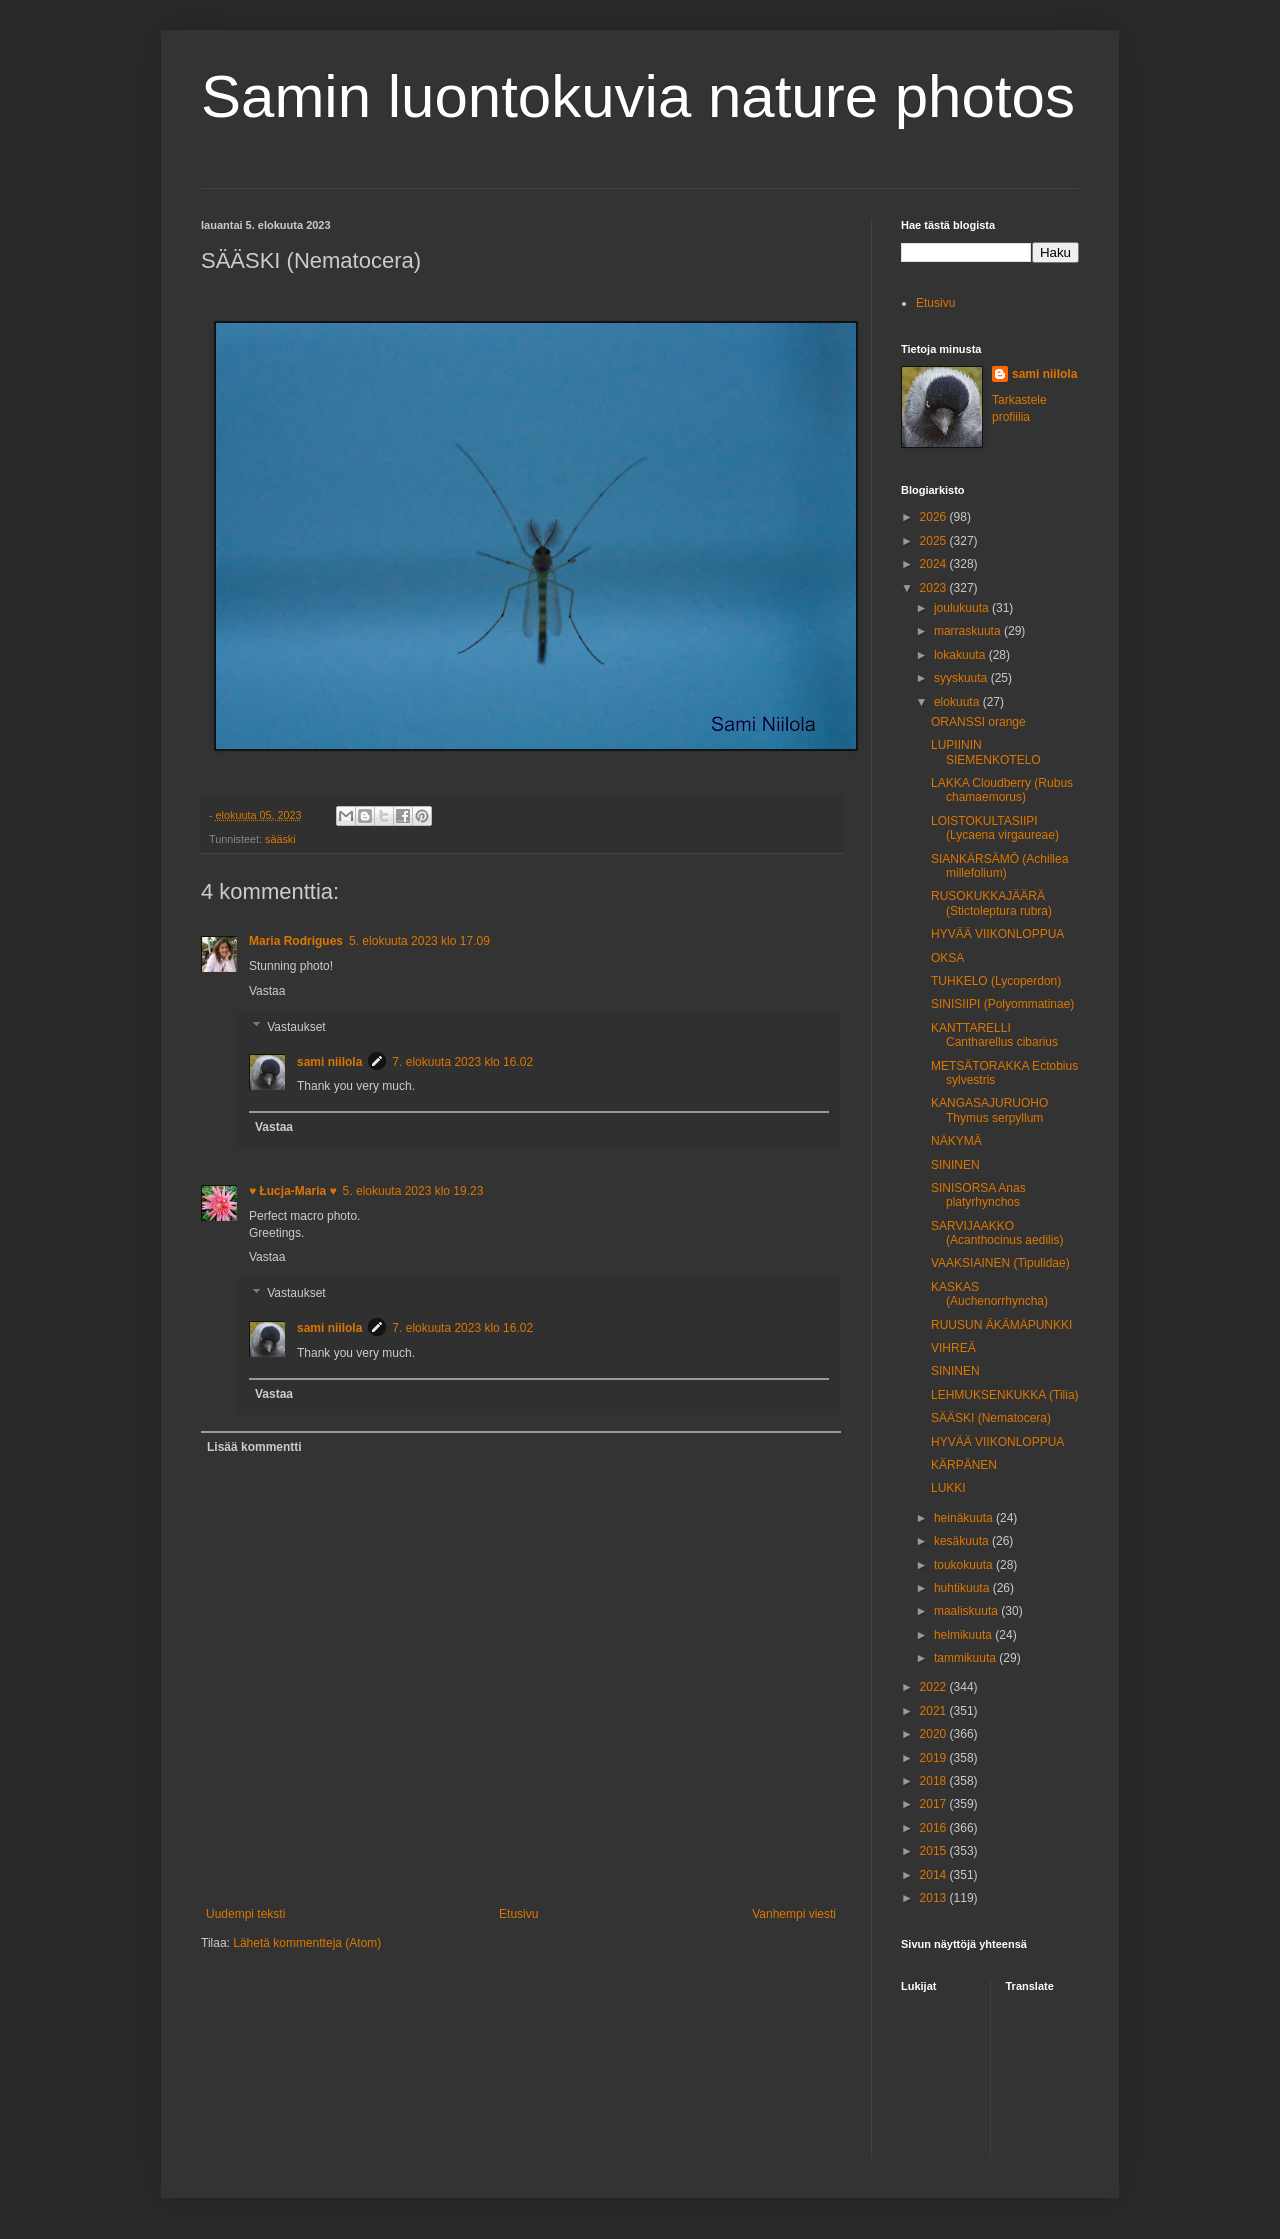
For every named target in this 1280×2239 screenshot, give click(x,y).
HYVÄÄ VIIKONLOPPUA (997, 934)
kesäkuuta (963, 1541)
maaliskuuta (967, 1611)
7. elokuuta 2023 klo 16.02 (462, 1062)
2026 (935, 517)
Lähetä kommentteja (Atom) (307, 1943)
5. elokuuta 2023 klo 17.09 (419, 941)
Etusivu (518, 1914)
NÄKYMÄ (956, 1141)
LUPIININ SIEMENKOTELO (986, 752)
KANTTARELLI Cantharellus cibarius (994, 1035)
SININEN (955, 1165)
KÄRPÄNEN (964, 1465)
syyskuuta (962, 678)
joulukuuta (963, 608)
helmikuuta (964, 1635)
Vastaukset (296, 1027)
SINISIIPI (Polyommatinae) (1002, 1004)
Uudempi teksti (245, 1914)
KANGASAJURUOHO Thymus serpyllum (989, 1110)
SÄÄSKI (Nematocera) (991, 1418)
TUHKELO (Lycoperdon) (996, 981)
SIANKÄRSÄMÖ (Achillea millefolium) (999, 866)
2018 (935, 1781)
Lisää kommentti (254, 1447)
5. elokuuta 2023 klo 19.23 (413, 1191)
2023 (935, 588)
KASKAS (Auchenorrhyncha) (989, 1294)
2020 (935, 1734)
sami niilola (329, 1062)
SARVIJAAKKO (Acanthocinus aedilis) (997, 1233)
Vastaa (267, 991)
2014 (935, 1875)
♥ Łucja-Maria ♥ (293, 1191)
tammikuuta (966, 1658)
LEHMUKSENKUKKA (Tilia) (1005, 1395)
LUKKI (948, 1488)
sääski (280, 839)
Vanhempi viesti (794, 1914)
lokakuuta (961, 655)
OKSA (947, 958)
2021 (935, 1711)
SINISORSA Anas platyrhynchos (978, 1195)
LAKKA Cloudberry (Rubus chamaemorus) (1002, 790)
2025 (935, 541)
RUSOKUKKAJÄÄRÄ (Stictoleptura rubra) (991, 903)
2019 (935, 1758)
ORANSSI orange (978, 722)
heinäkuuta (965, 1518)
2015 (935, 1851)
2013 (935, 1898)
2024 (935, 564)
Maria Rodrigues (296, 941)
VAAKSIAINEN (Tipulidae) (1000, 1263)
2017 (935, 1804)
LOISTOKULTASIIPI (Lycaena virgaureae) (995, 828)
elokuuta (958, 702)
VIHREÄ (953, 1348)
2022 (935, 1687)
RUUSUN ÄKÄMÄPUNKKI (1001, 1325)
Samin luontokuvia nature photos (638, 96)
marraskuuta (969, 631)
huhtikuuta (963, 1588)
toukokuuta (965, 1565)
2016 (935, 1828)
